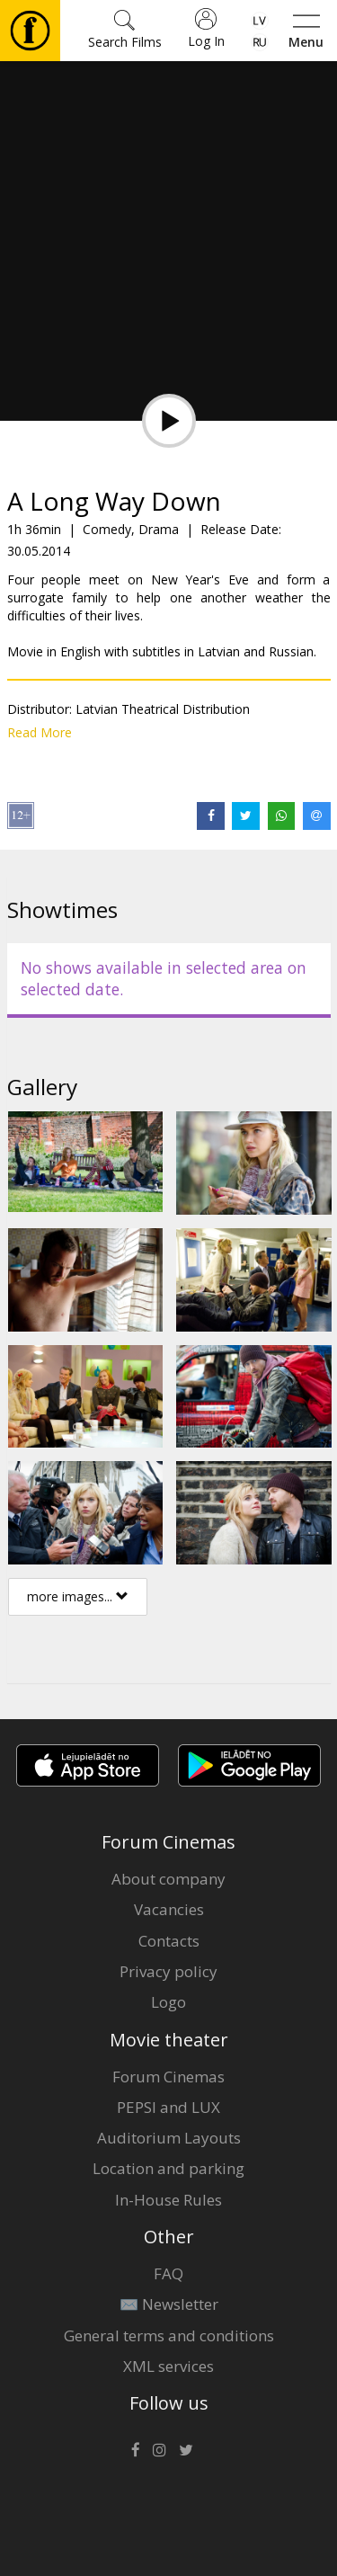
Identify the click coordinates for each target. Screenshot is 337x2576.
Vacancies (169, 1909)
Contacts (169, 1940)
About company (168, 1878)
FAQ (168, 2273)
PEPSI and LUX (168, 2107)
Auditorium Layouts (169, 2137)
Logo (168, 2002)
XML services (168, 2366)
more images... (78, 1596)
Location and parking (168, 2168)
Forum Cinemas (168, 2076)
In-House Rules (168, 2199)
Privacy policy (168, 1971)
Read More (39, 732)
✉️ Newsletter (169, 2304)
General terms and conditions (169, 2335)
